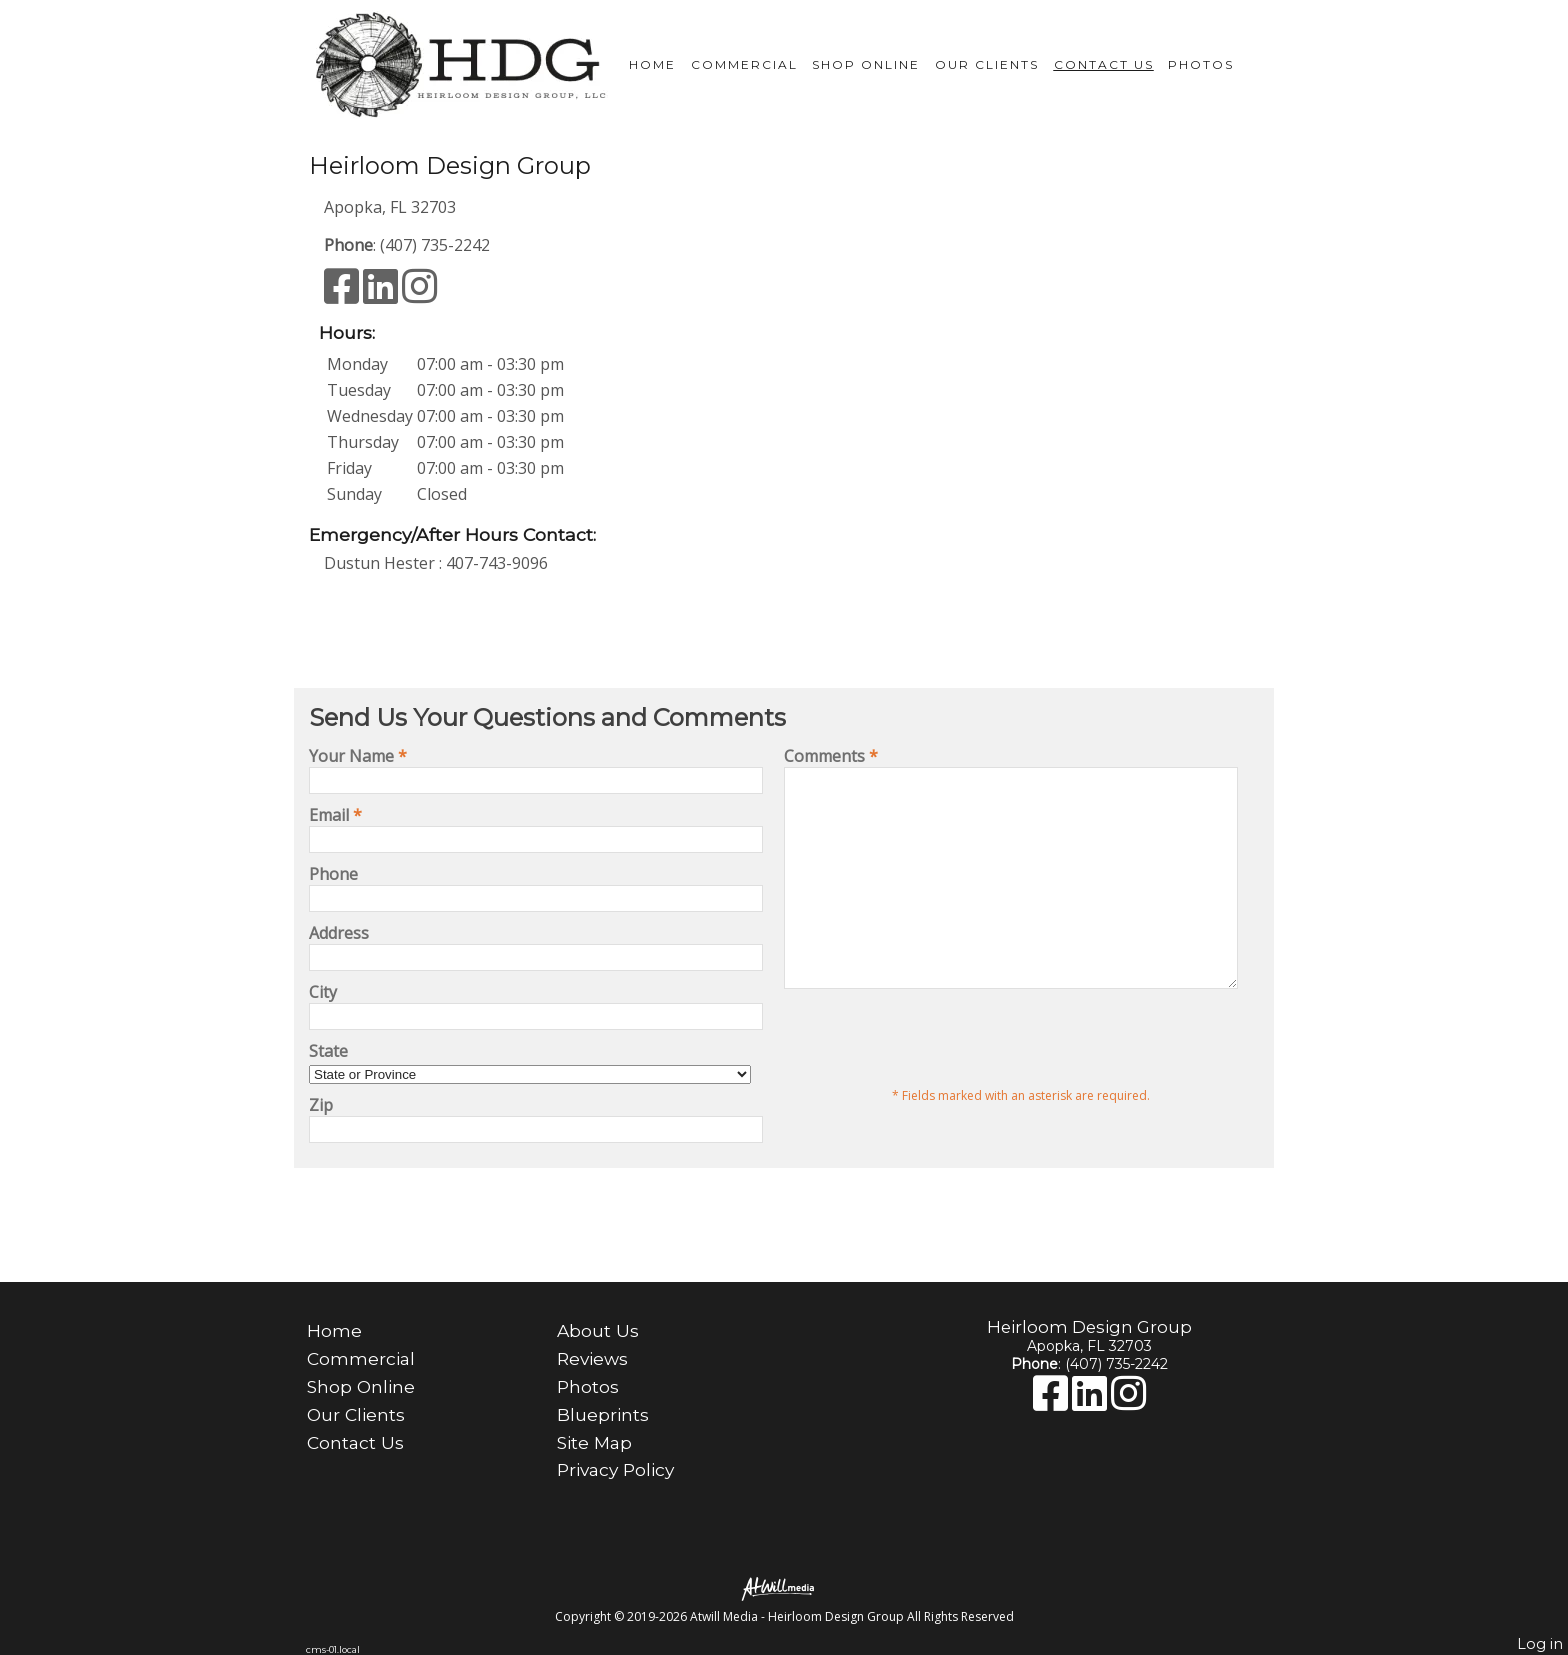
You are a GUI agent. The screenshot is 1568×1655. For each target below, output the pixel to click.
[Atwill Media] (784, 1587)
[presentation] (936, 1080)
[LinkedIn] (382, 295)
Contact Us (1104, 64)
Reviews (592, 1358)
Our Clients (987, 64)
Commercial (744, 64)
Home (652, 64)
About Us (598, 1330)
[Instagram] (419, 295)
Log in (1540, 1644)
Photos (1201, 64)
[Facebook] (343, 295)
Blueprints (603, 1414)
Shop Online (866, 64)
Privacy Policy (615, 1469)
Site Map (594, 1442)
